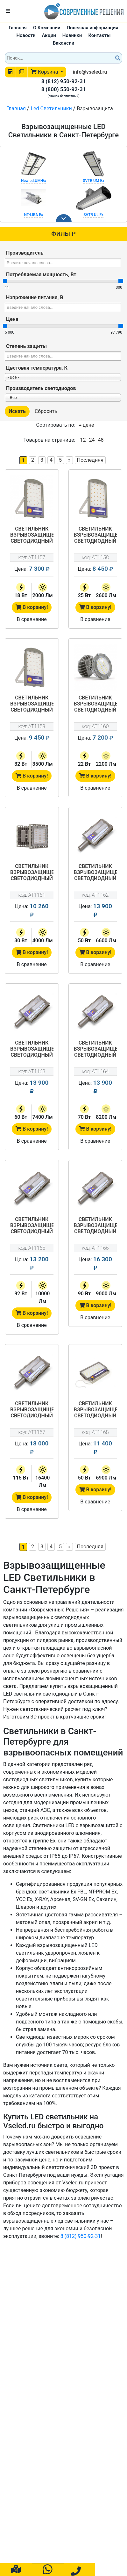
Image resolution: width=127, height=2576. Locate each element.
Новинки (72, 35)
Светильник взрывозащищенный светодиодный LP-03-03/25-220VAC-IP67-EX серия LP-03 (95, 535)
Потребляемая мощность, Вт (41, 274)
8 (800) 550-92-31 (63, 89)
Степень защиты (26, 346)
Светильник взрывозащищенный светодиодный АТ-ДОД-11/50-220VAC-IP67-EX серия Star (95, 1410)
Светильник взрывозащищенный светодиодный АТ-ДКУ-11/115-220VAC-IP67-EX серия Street (31, 1410)
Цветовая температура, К (36, 368)
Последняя (90, 460)
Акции (49, 35)
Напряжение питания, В (34, 297)
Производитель (24, 253)
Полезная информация (92, 28)
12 (83, 440)
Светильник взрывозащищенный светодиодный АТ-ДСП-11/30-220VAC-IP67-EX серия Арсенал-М (31, 872)
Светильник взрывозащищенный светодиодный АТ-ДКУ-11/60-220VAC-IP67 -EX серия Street (31, 1049)
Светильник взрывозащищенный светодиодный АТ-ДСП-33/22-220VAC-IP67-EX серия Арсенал (95, 704)
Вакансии (63, 43)
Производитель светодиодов (41, 388)
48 (100, 440)
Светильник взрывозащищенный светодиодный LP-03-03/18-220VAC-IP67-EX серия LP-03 (31, 535)
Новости (25, 35)
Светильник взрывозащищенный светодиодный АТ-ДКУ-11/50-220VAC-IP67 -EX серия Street (95, 872)
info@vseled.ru (90, 72)
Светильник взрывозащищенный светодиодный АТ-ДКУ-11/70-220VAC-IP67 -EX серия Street (95, 1049)
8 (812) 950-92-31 (63, 81)
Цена (12, 319)
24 (92, 440)
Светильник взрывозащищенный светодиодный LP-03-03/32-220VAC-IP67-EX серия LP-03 (31, 704)
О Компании (46, 28)
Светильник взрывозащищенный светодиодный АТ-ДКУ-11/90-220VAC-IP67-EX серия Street (95, 1225)
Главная (18, 28)
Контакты (99, 35)
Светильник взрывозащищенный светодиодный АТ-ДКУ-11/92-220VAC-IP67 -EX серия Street (31, 1225)
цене (86, 425)
